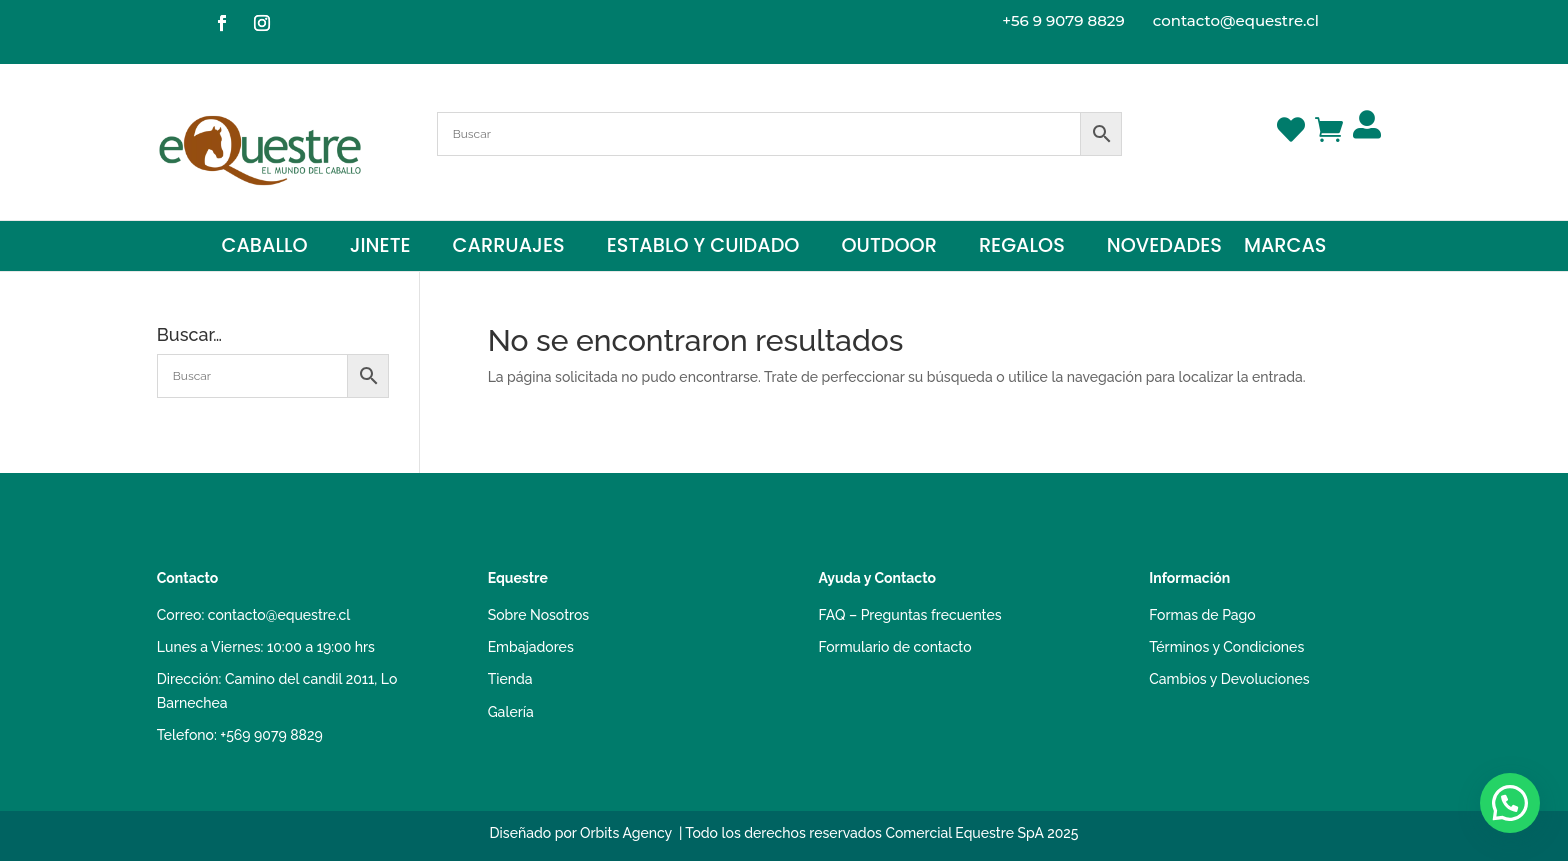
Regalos (1022, 249)
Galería (511, 712)
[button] (1510, 803)
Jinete (380, 249)
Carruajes (509, 249)
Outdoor (888, 249)
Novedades (1164, 249)
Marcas (1285, 249)
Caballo (264, 249)
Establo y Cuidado (703, 249)
